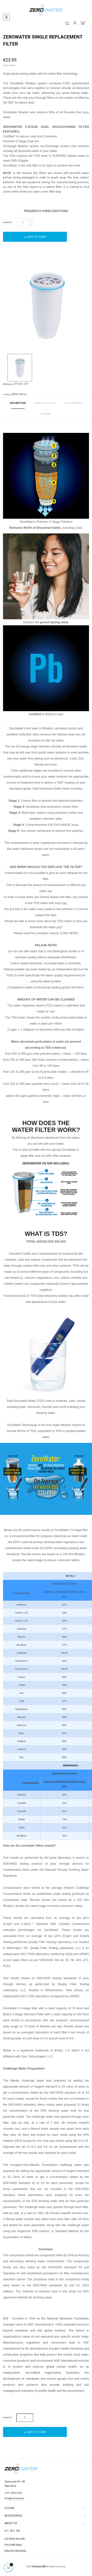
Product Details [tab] (59, 403)
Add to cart (35, 236)
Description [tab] (30, 403)
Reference (8, 384)
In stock (7, 394)
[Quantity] (22, 222)
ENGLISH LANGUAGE (15, 2552)
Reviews (60, 415)
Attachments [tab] (36, 415)
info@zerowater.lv (14, 2499)
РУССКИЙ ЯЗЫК (13, 2546)
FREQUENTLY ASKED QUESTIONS (46, 211)
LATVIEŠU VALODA (15, 2540)
